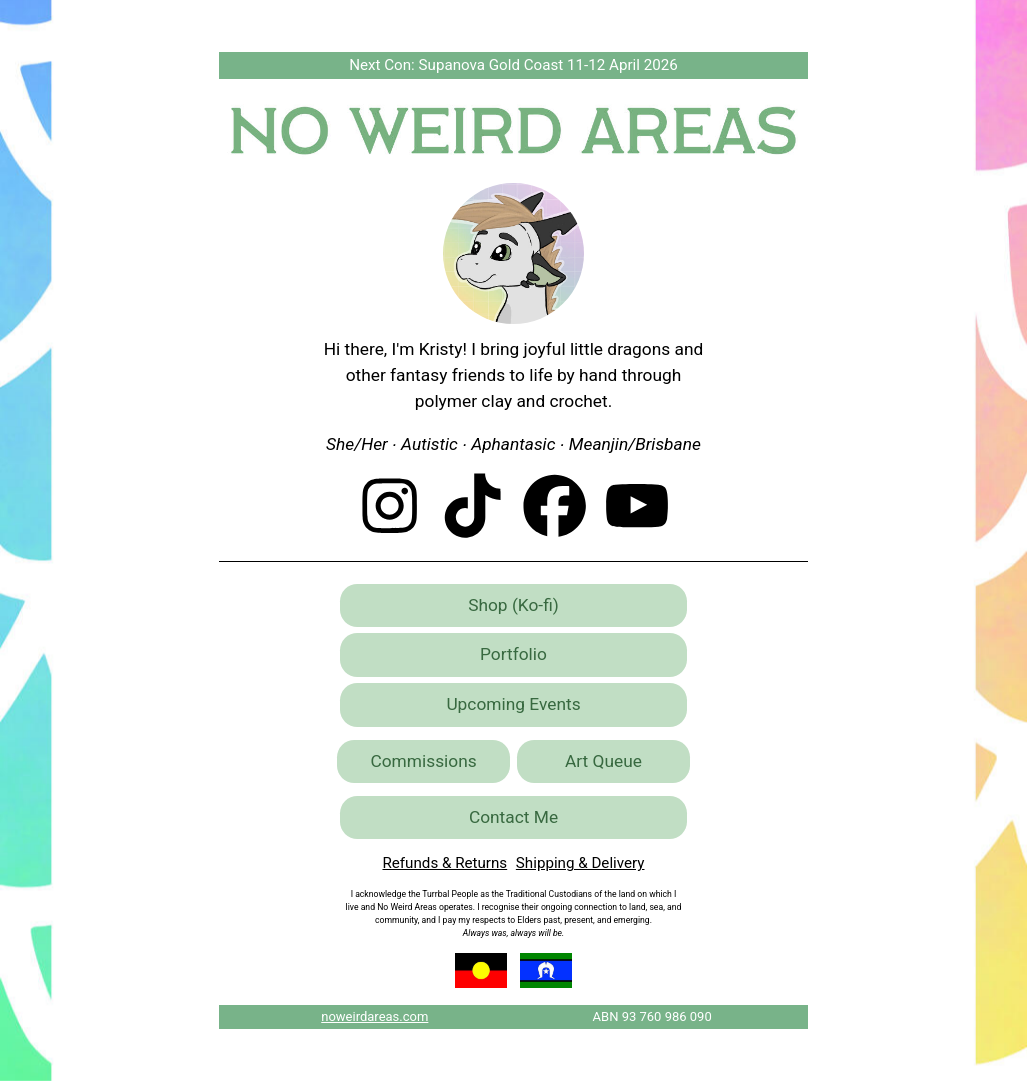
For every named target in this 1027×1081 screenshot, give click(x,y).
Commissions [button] (423, 761)
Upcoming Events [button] (513, 704)
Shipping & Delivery (580, 863)
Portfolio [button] (513, 654)
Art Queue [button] (603, 761)
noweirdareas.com (374, 1016)
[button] (389, 505)
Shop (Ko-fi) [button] (513, 605)
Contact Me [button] (513, 817)
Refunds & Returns (444, 863)
